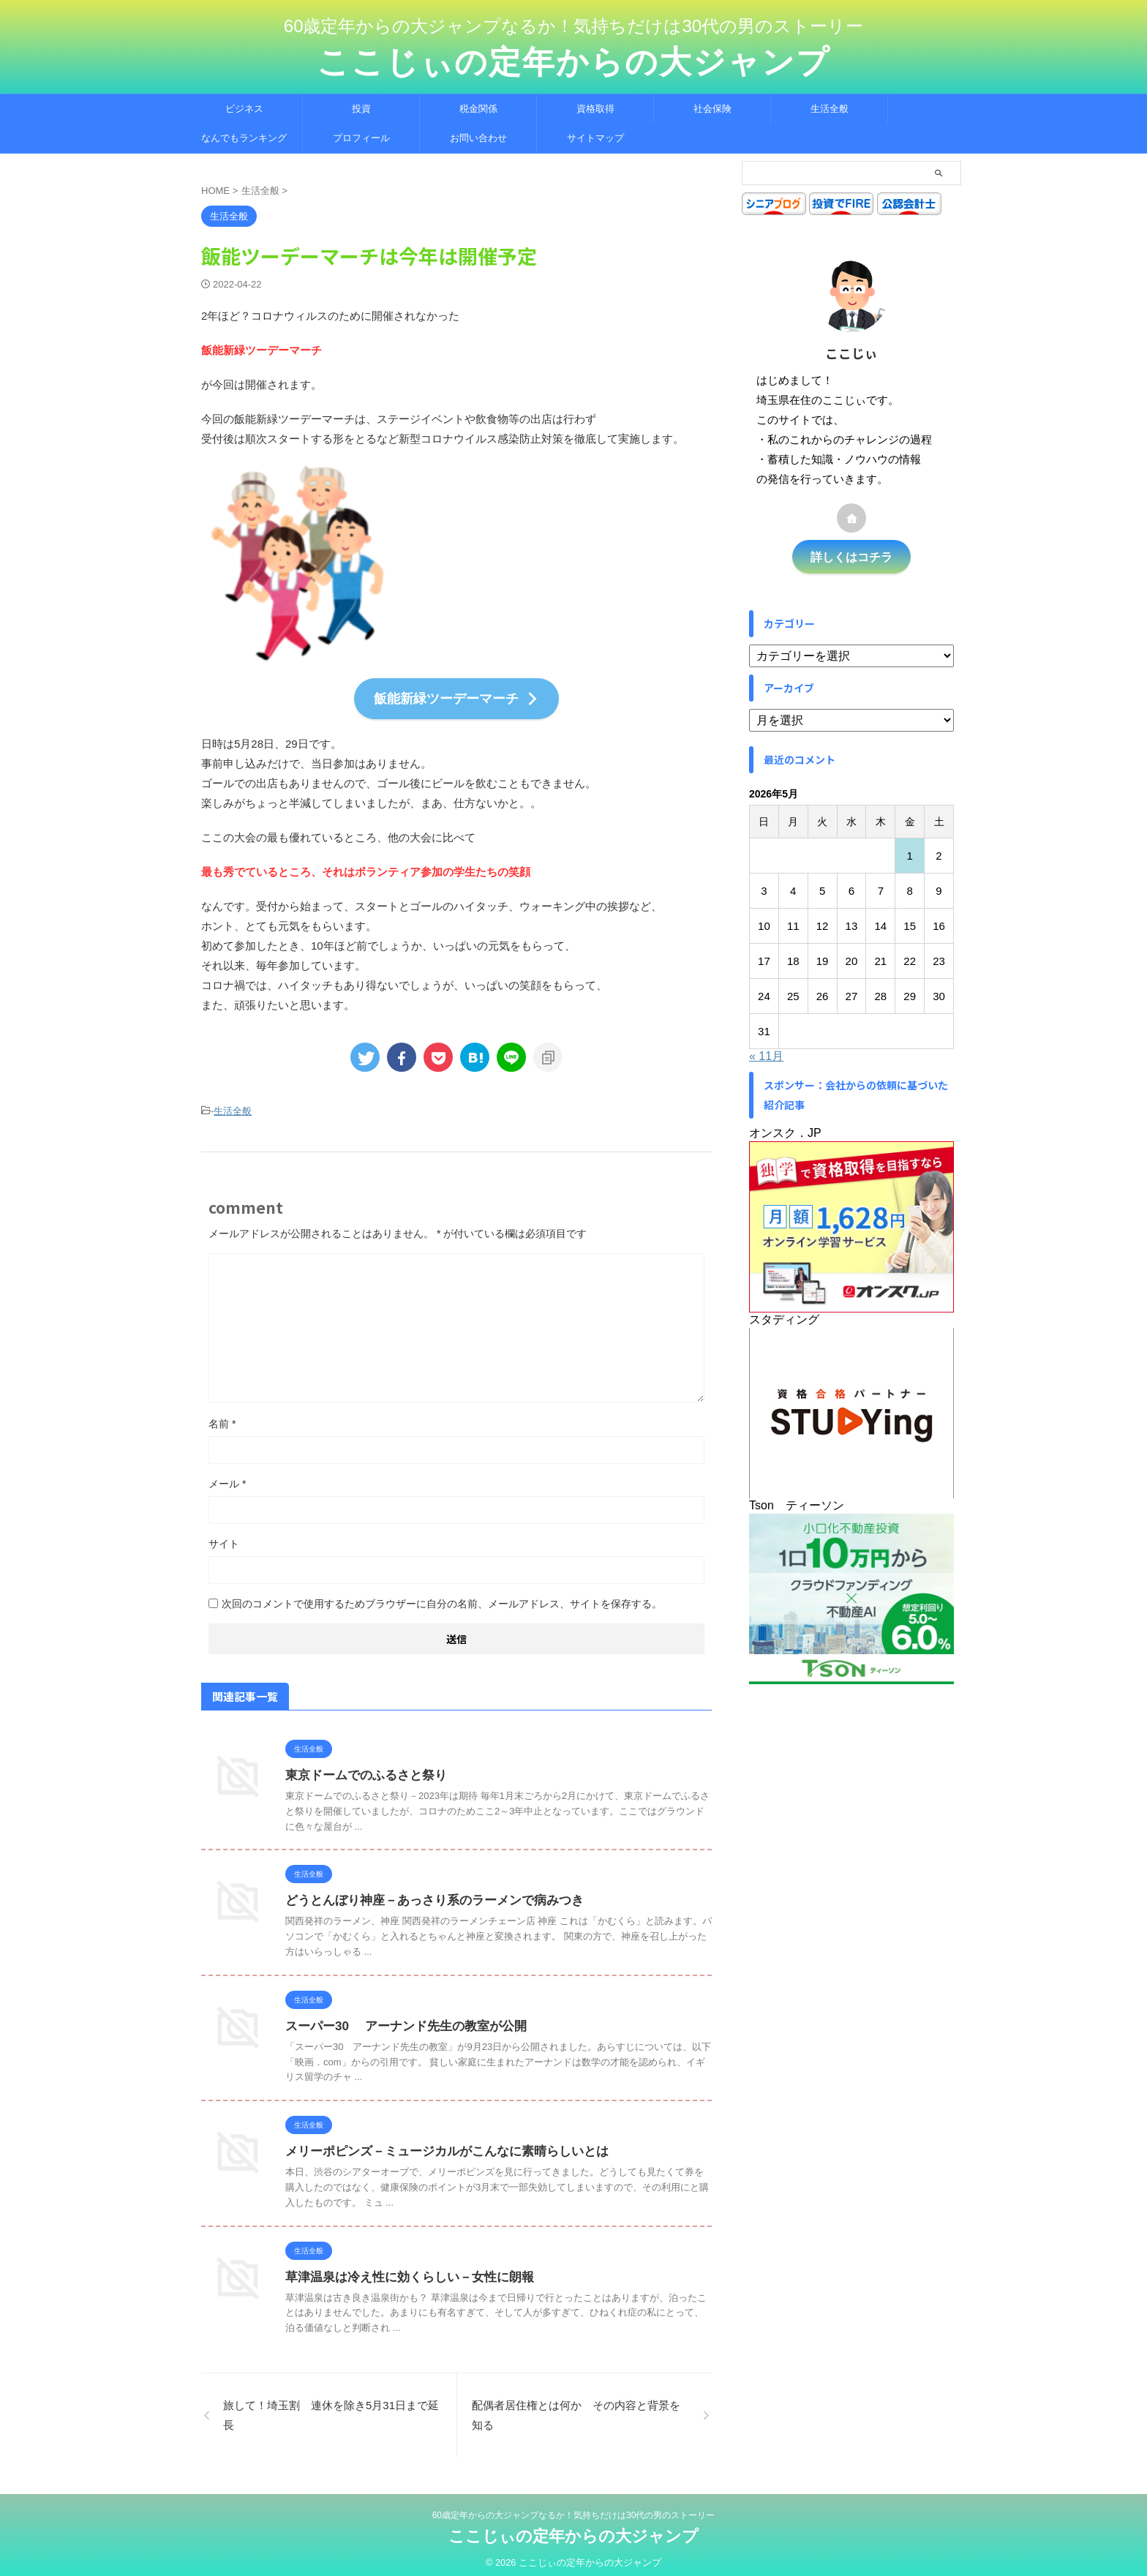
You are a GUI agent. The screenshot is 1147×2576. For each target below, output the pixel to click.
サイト (223, 1536)
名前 (222, 1416)
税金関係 (478, 108)
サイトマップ (595, 137)
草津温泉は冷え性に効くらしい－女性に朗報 (402, 2269)
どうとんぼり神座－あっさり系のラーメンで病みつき (425, 1893)
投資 (361, 108)
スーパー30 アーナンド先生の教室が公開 (398, 2019)
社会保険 (712, 108)
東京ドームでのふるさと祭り (361, 1768)
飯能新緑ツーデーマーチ (456, 696)
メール (227, 1476)
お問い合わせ (478, 137)
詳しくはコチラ (851, 555)
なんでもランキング (244, 137)
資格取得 (595, 108)
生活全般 (830, 108)
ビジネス (244, 108)
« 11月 (766, 1054)
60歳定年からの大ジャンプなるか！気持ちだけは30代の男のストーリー (573, 2508)
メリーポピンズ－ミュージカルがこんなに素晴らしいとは (437, 2144)
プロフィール (361, 137)
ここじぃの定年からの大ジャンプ (573, 62)
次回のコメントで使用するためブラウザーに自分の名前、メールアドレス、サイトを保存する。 (442, 1596)
